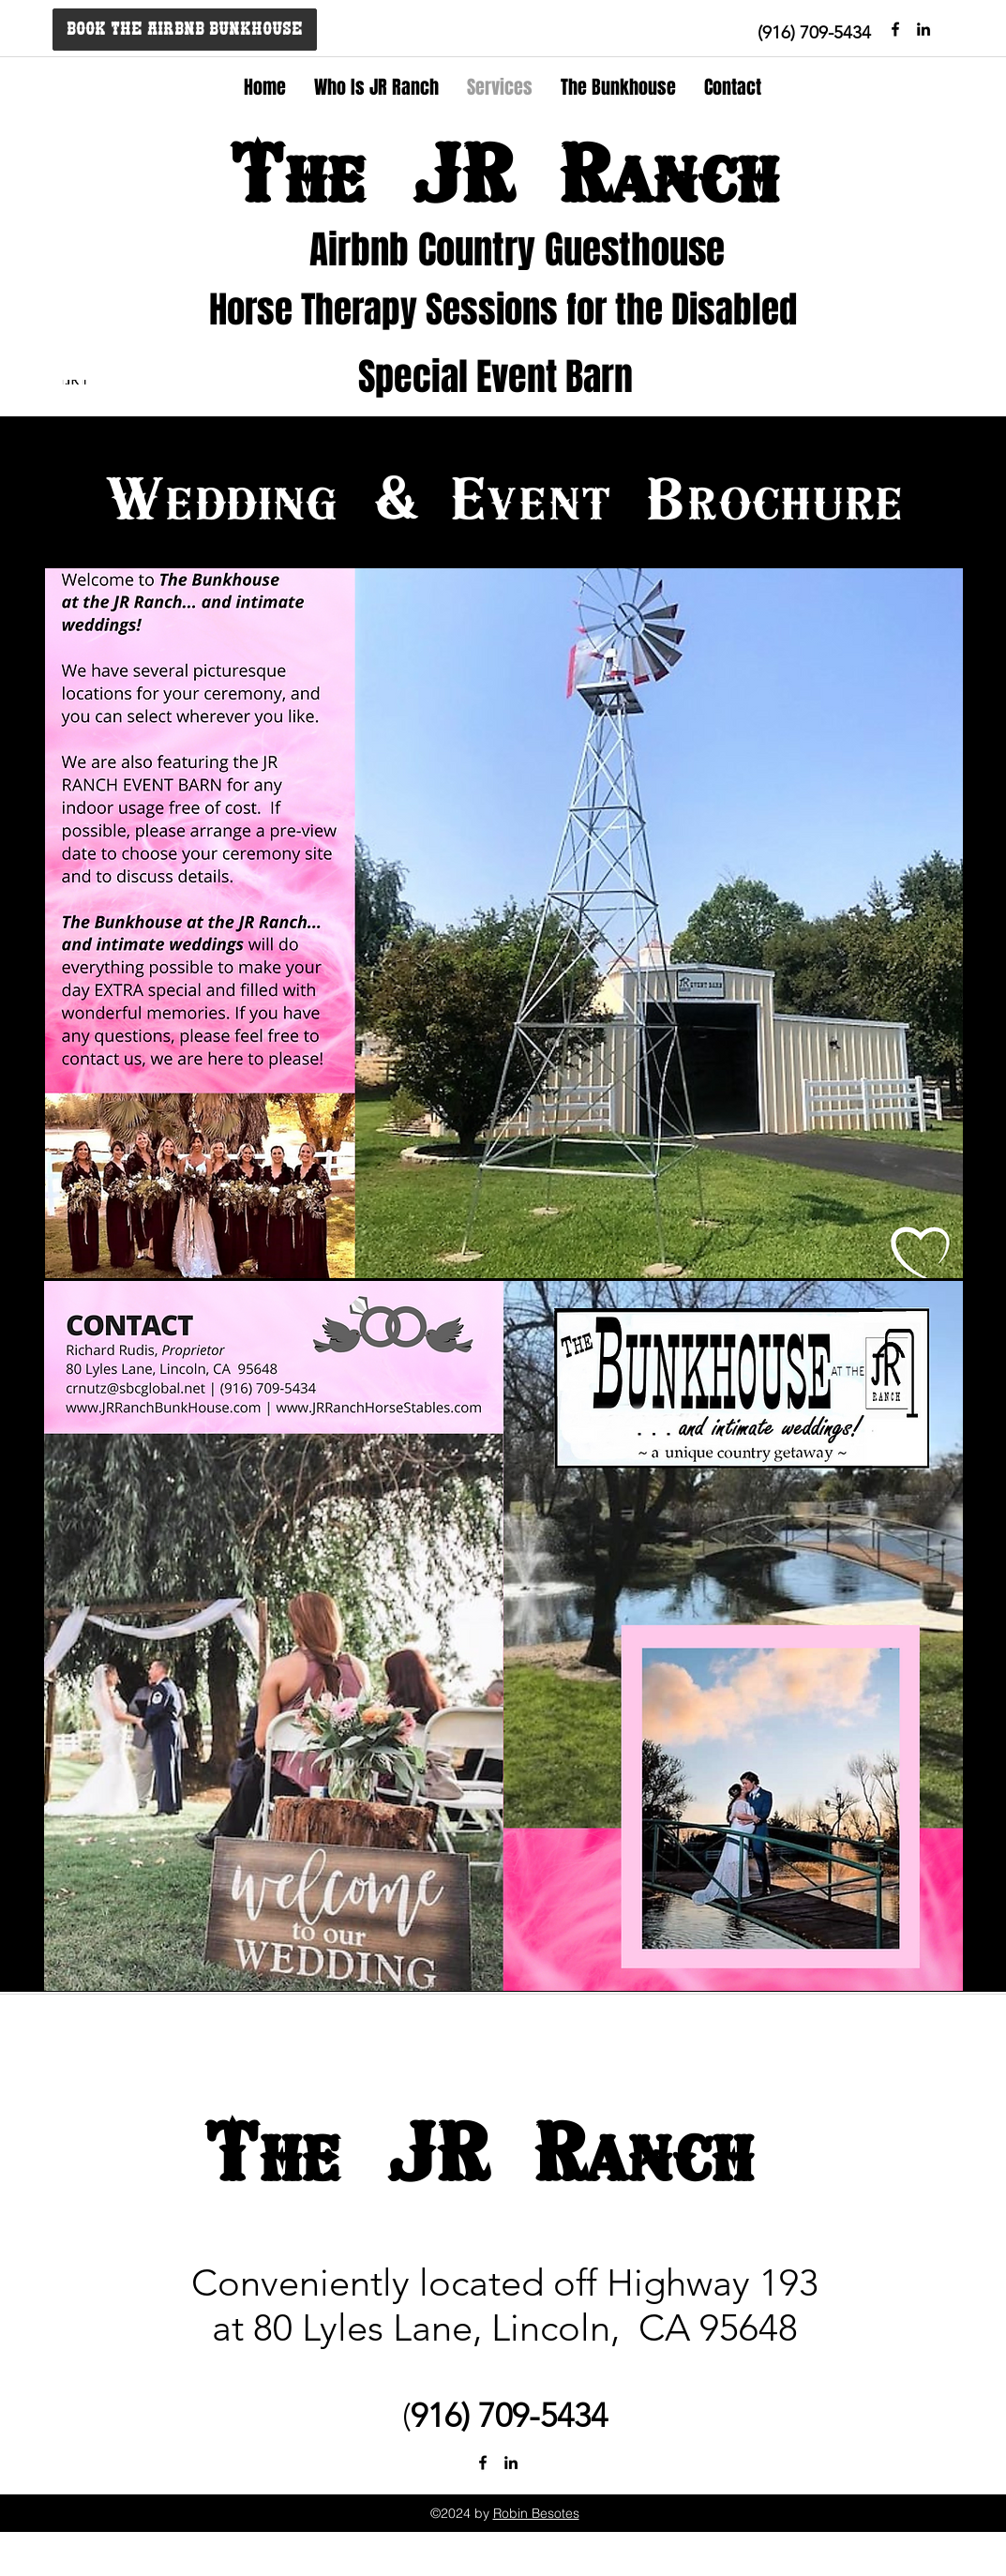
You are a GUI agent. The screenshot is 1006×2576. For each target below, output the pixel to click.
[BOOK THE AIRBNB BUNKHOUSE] (185, 29)
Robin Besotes (536, 2513)
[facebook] (895, 29)
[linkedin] (511, 2462)
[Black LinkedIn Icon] (923, 29)
